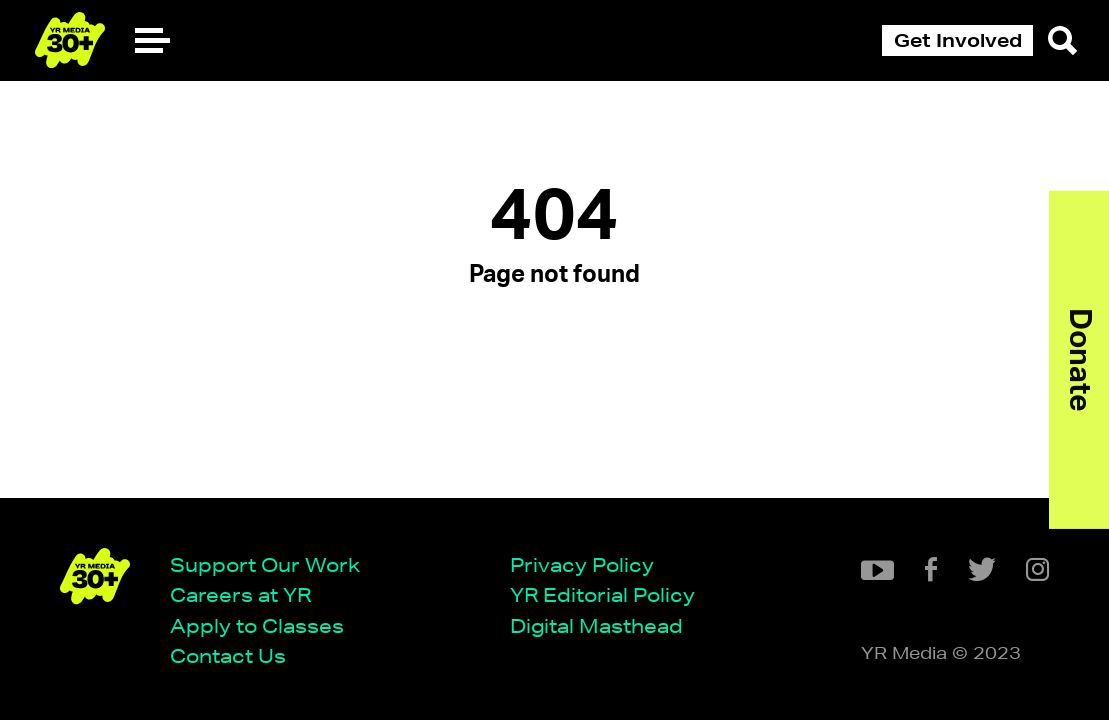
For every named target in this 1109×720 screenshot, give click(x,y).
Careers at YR (240, 595)
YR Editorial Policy (602, 595)
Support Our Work (265, 565)
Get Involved (958, 40)
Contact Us (228, 656)
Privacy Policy (582, 565)
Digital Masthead (596, 626)
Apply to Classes (257, 626)
